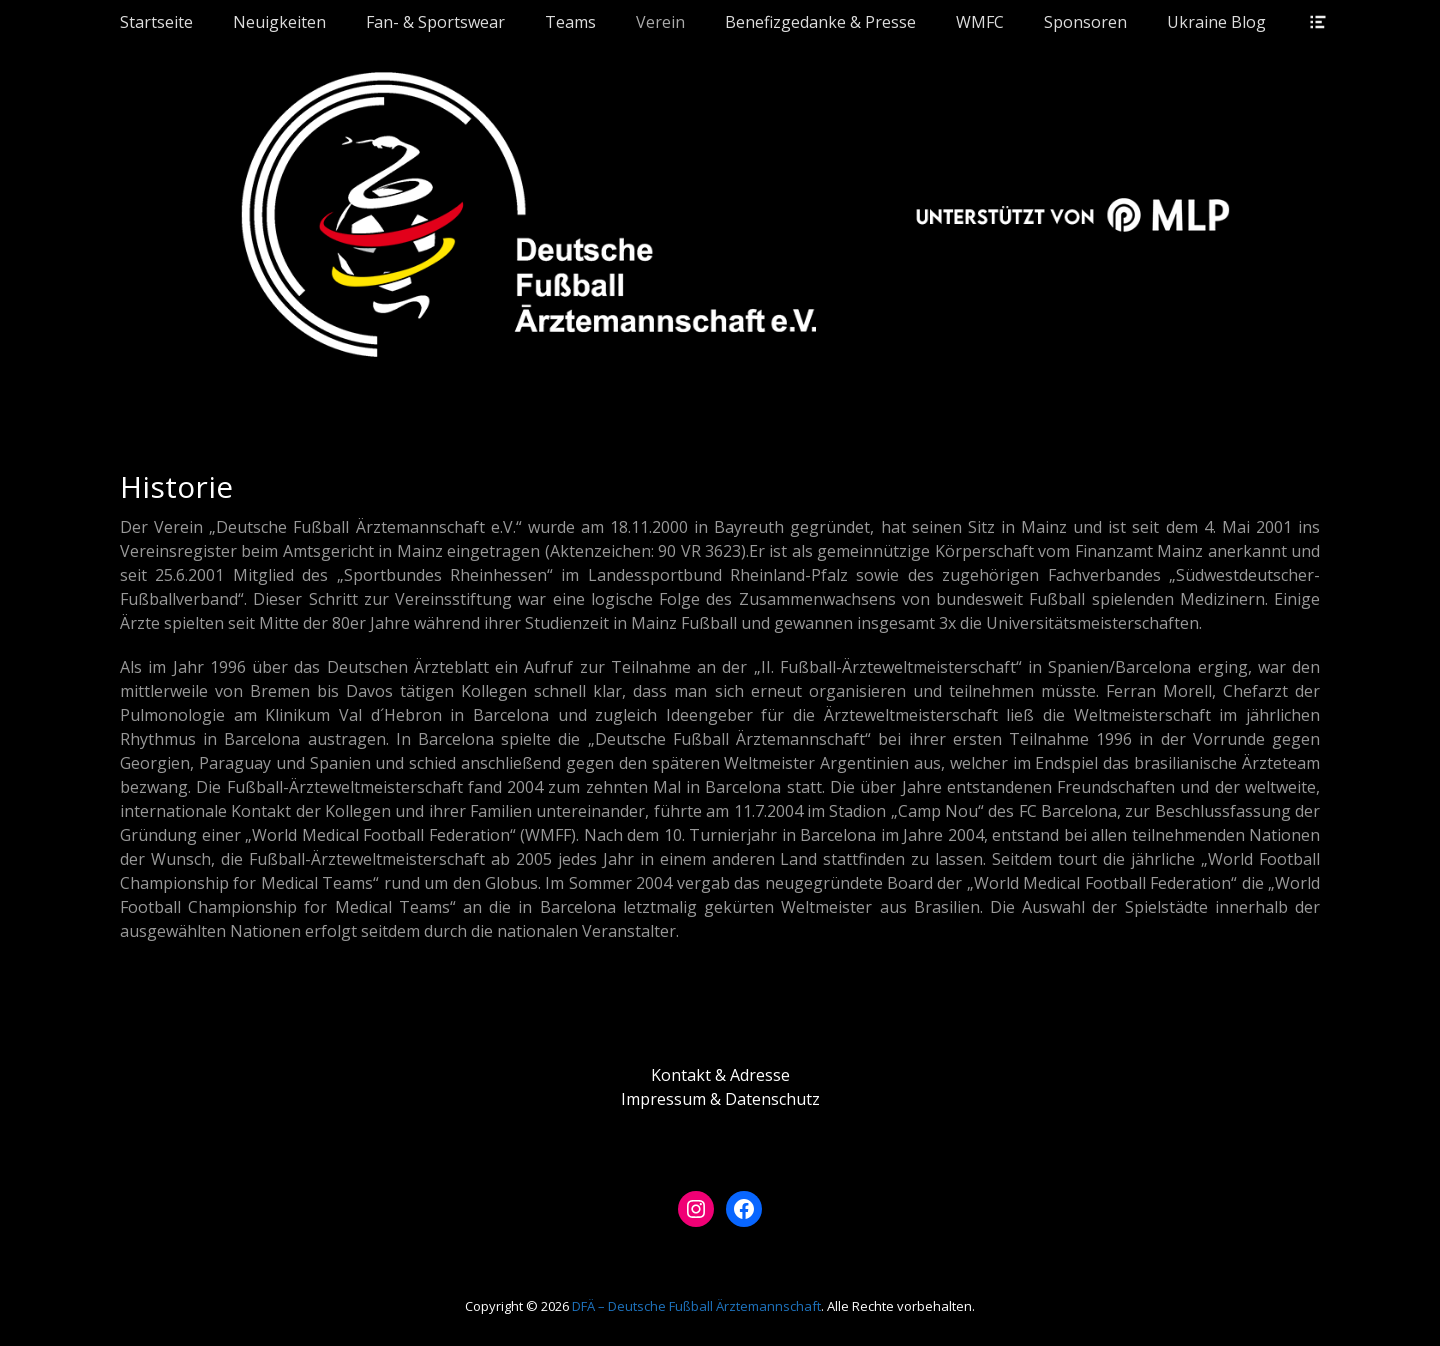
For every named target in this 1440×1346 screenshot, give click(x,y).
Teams (570, 22)
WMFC (980, 22)
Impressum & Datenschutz (720, 1099)
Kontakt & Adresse (720, 1075)
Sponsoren (1085, 22)
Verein (660, 22)
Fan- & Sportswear (435, 22)
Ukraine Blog (1216, 22)
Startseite (156, 22)
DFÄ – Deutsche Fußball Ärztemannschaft (696, 1306)
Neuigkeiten (279, 22)
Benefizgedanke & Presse (820, 22)
